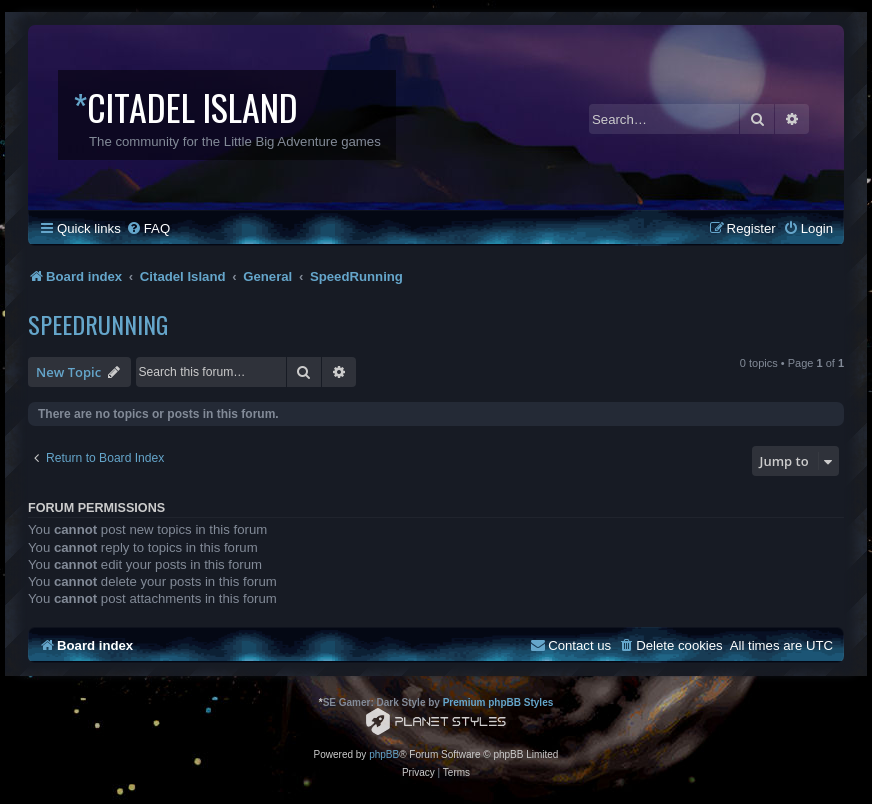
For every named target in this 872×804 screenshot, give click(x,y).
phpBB (384, 754)
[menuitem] (148, 228)
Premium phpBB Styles (498, 702)
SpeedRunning (98, 324)
